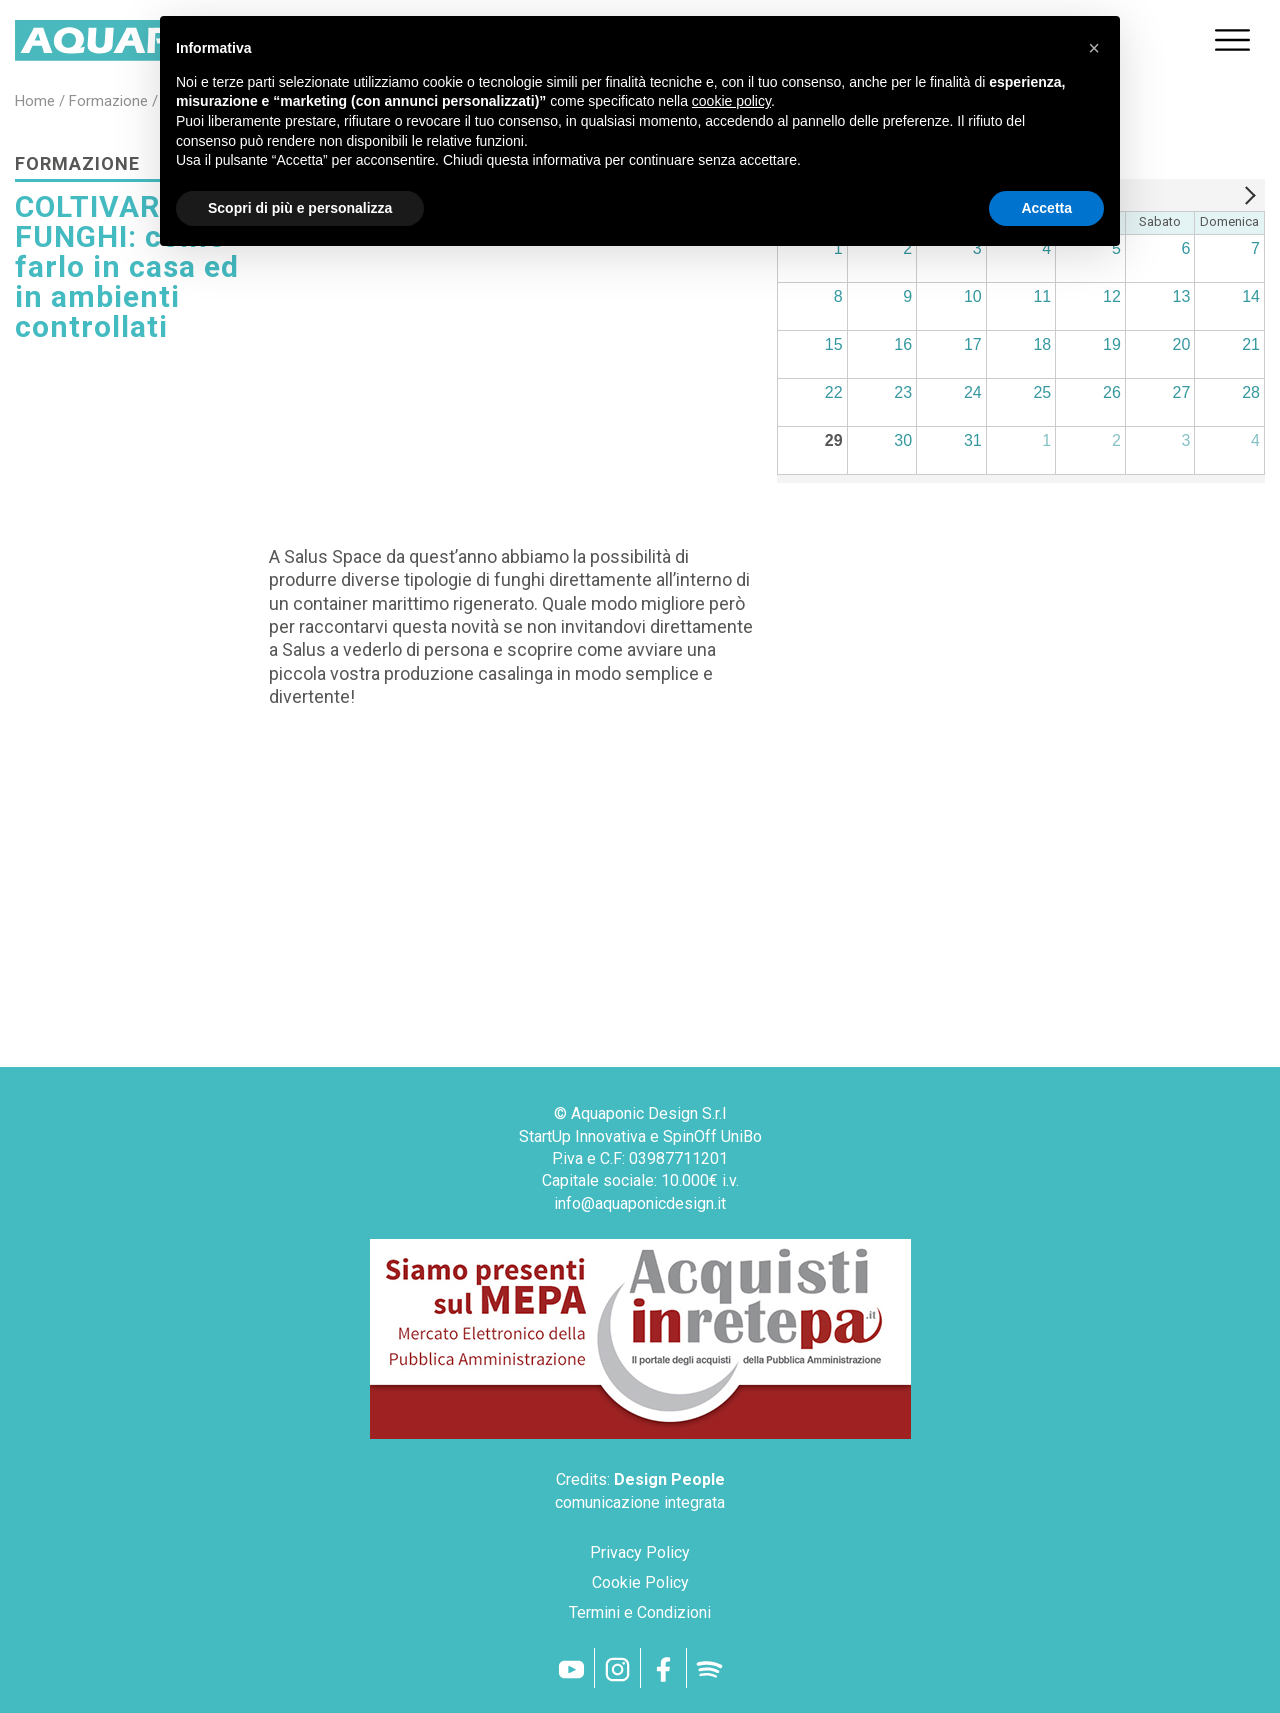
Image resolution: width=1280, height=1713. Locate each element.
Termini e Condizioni (640, 1612)
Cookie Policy (640, 1582)
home (35, 101)
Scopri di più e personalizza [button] (300, 208)
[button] (1094, 48)
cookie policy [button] (731, 101)
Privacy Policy (640, 1552)
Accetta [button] (1046, 208)
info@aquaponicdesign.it (640, 1203)
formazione (108, 101)
